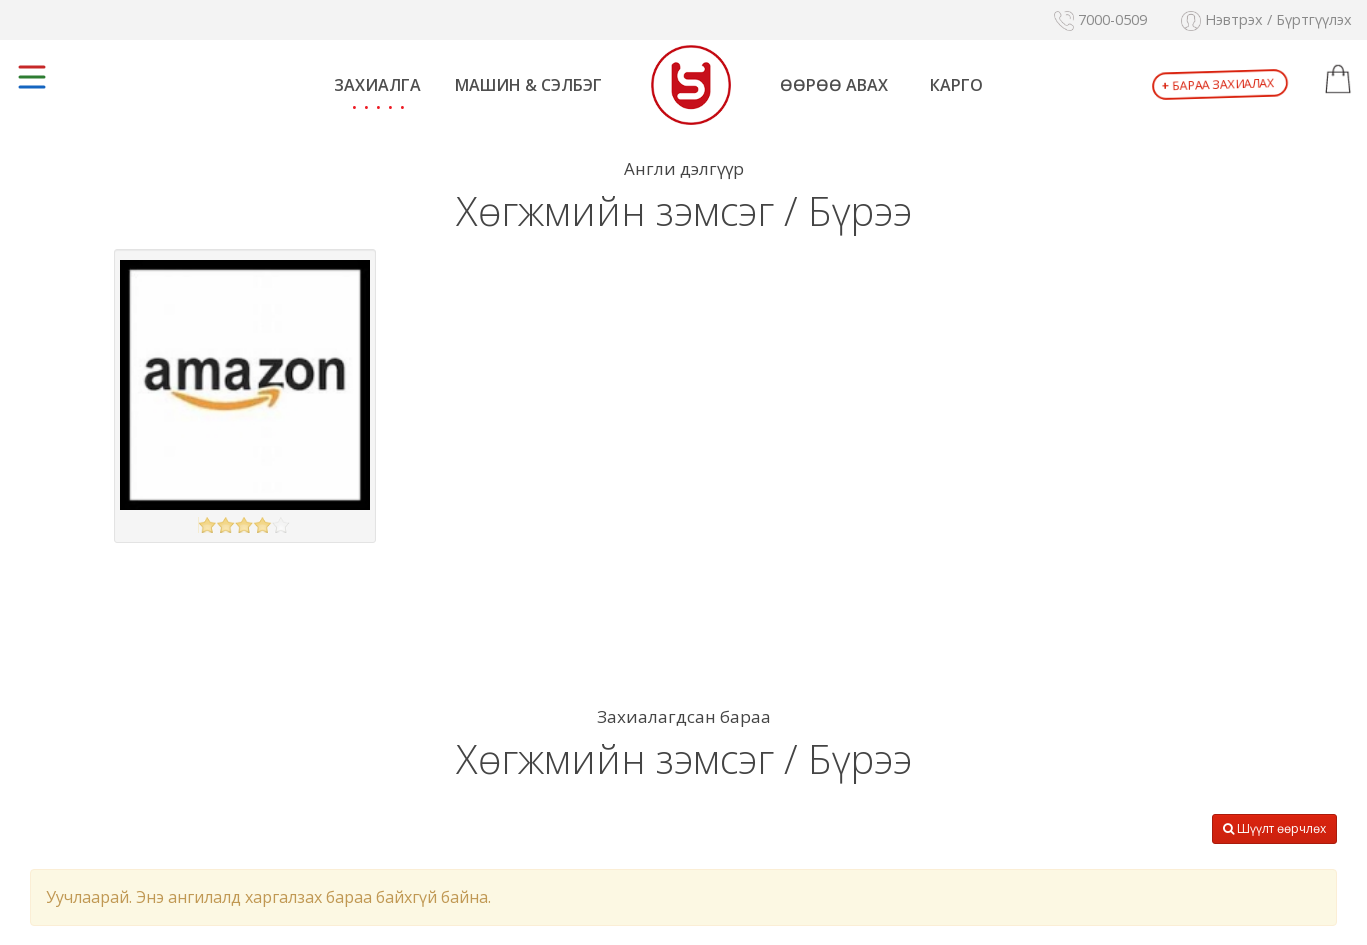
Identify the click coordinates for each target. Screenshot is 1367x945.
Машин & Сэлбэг (528, 85)
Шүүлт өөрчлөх (1274, 828)
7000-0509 (1100, 19)
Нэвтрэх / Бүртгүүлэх (1266, 19)
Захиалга (377, 85)
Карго (956, 85)
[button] (1338, 80)
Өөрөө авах (834, 85)
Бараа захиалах (1218, 85)
